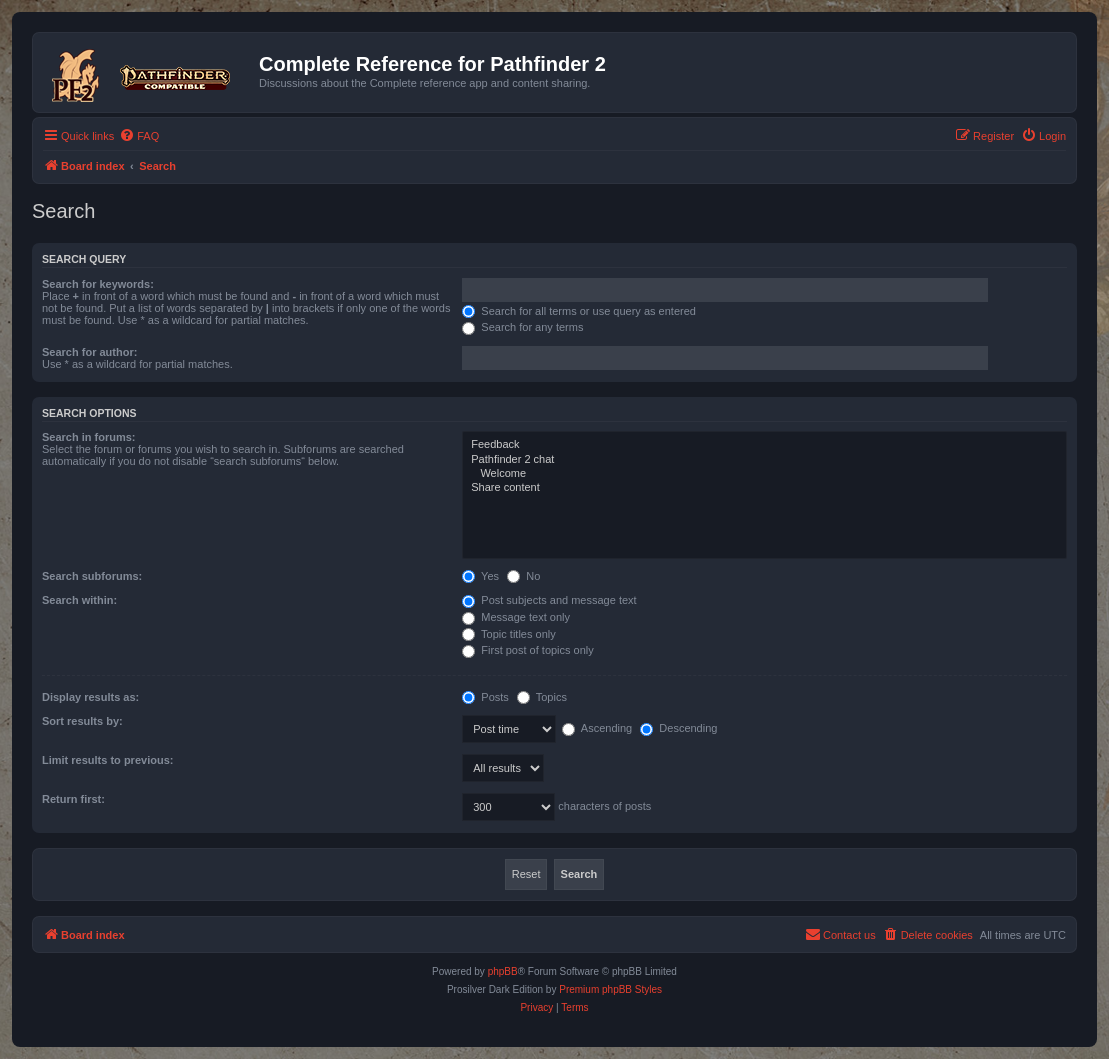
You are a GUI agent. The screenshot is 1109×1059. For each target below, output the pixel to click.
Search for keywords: (98, 284)
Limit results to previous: (107, 760)
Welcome (764, 474)
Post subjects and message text (549, 600)
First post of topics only (528, 650)
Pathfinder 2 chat (764, 460)
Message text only (516, 617)
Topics (542, 697)
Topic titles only (508, 634)
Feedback (764, 445)
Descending (678, 728)
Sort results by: (82, 721)
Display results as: (90, 697)
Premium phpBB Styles (610, 989)
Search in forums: (89, 437)
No (523, 576)
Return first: (73, 799)
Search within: (79, 600)
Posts (485, 697)
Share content (764, 488)
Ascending (597, 728)
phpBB (503, 971)
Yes (480, 576)
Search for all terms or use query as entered (579, 311)
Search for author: (89, 352)
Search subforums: (92, 576)
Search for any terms (522, 327)
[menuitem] (139, 136)
